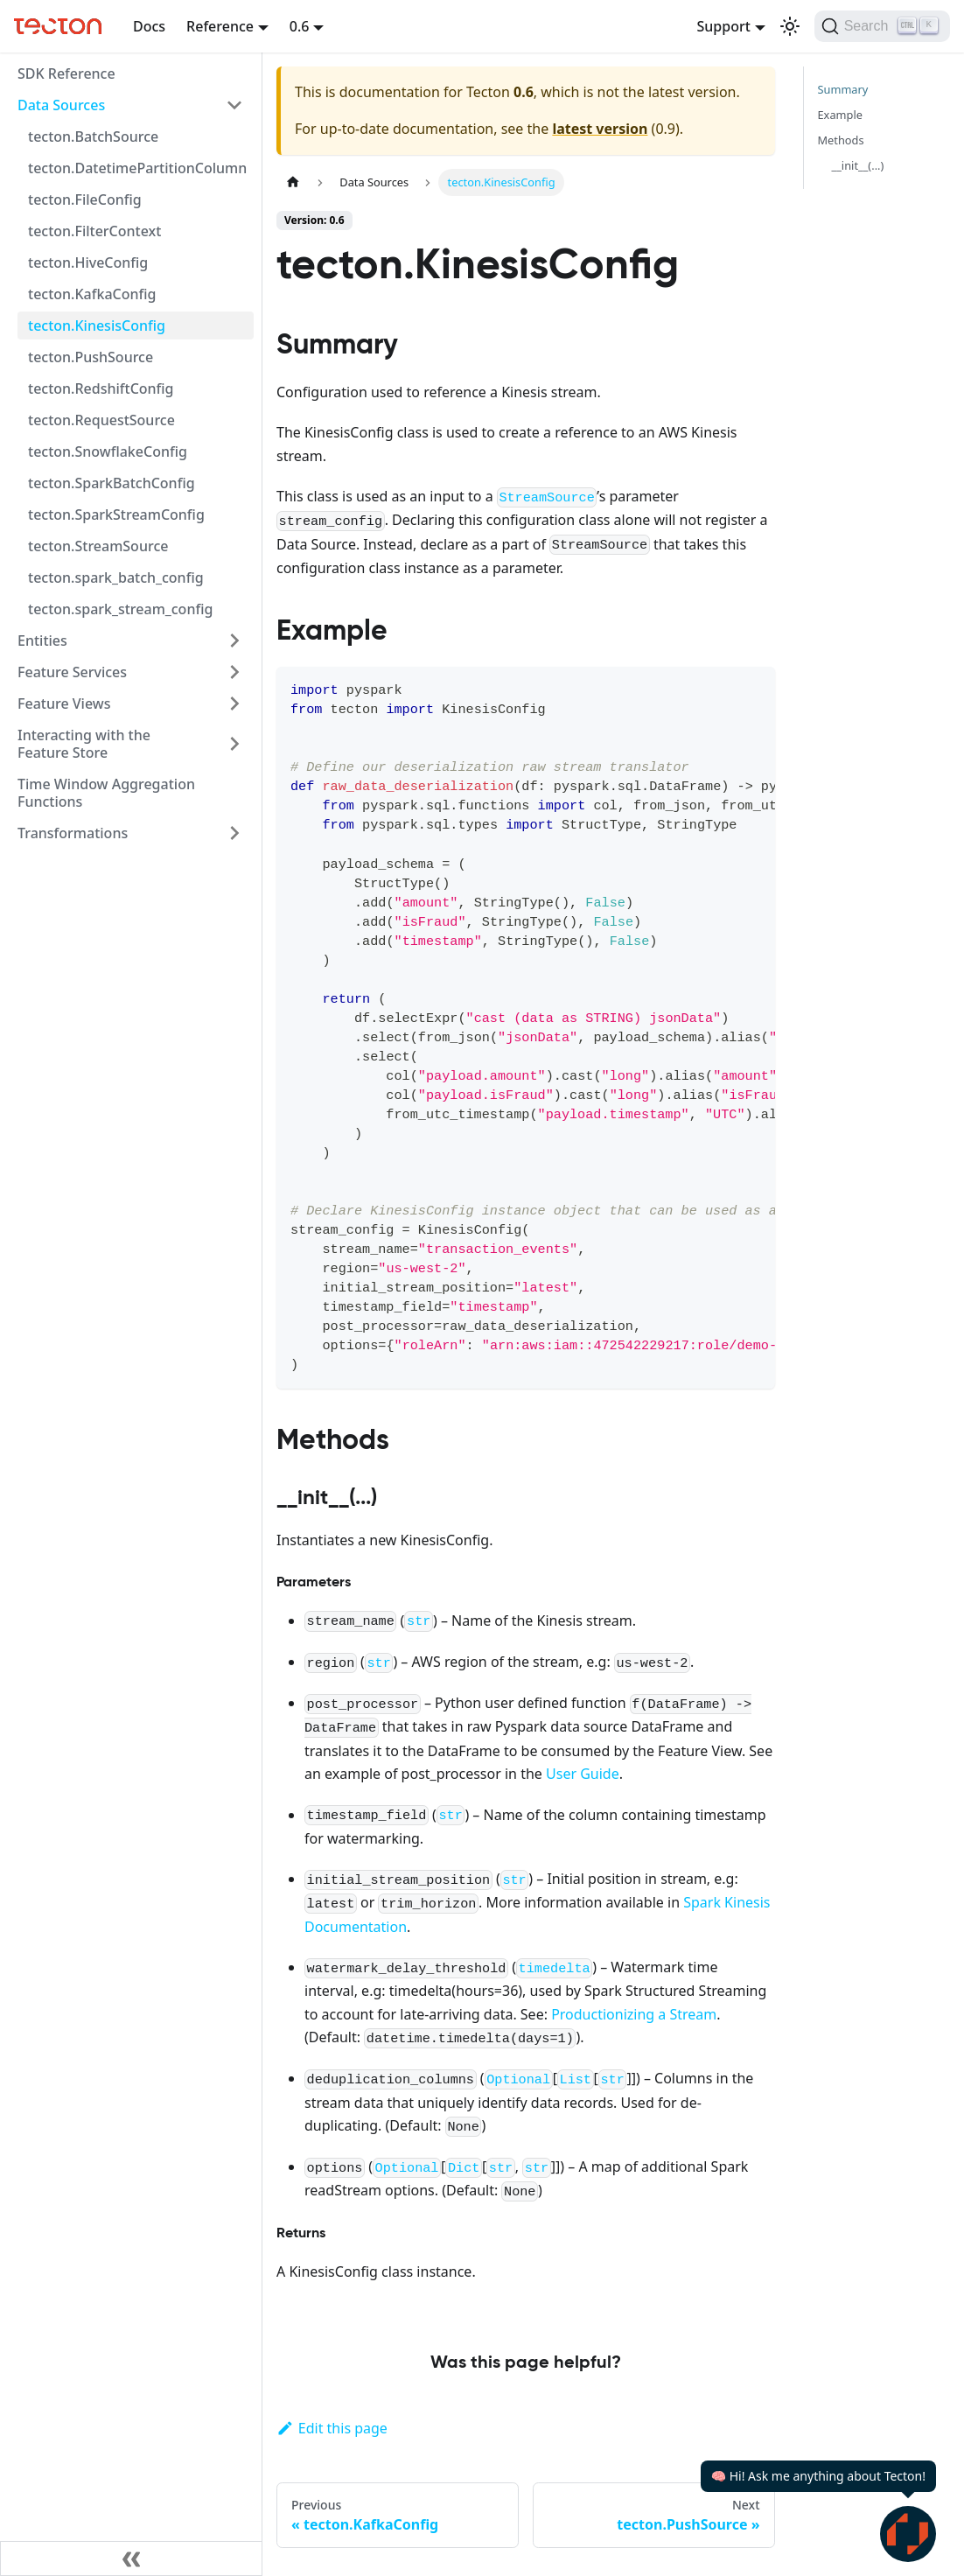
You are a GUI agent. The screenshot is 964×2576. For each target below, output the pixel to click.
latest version (599, 128)
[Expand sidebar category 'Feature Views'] (234, 704)
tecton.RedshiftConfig (101, 388)
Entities (42, 640)
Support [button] (723, 26)
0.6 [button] (300, 26)
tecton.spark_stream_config (120, 609)
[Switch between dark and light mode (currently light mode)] (790, 26)
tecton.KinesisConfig (96, 325)
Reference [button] (220, 26)
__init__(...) (858, 165)
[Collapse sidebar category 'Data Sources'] (234, 105)
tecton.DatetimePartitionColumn (137, 168)
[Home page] (293, 182)
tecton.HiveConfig (88, 262)
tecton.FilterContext (94, 231)
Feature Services (72, 672)
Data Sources (61, 105)
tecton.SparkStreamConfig (116, 514)
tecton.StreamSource (98, 546)
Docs (149, 26)
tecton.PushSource (90, 357)
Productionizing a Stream (633, 2014)
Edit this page (332, 2428)
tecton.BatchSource (93, 136)
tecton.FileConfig (85, 199)
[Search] (882, 26)
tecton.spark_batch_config (116, 577)
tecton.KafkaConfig (92, 294)
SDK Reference (66, 73)
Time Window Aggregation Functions (106, 792)
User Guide (582, 1773)
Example (840, 114)
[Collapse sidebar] (131, 2558)
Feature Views (63, 703)
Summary (843, 89)
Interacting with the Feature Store (83, 743)
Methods (841, 140)
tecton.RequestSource (101, 420)
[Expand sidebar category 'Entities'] (234, 640)
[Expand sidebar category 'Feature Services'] (234, 672)
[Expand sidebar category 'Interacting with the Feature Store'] (234, 743)
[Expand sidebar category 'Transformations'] (234, 833)
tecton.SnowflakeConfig (107, 451)
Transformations (72, 833)
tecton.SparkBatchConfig (111, 483)
